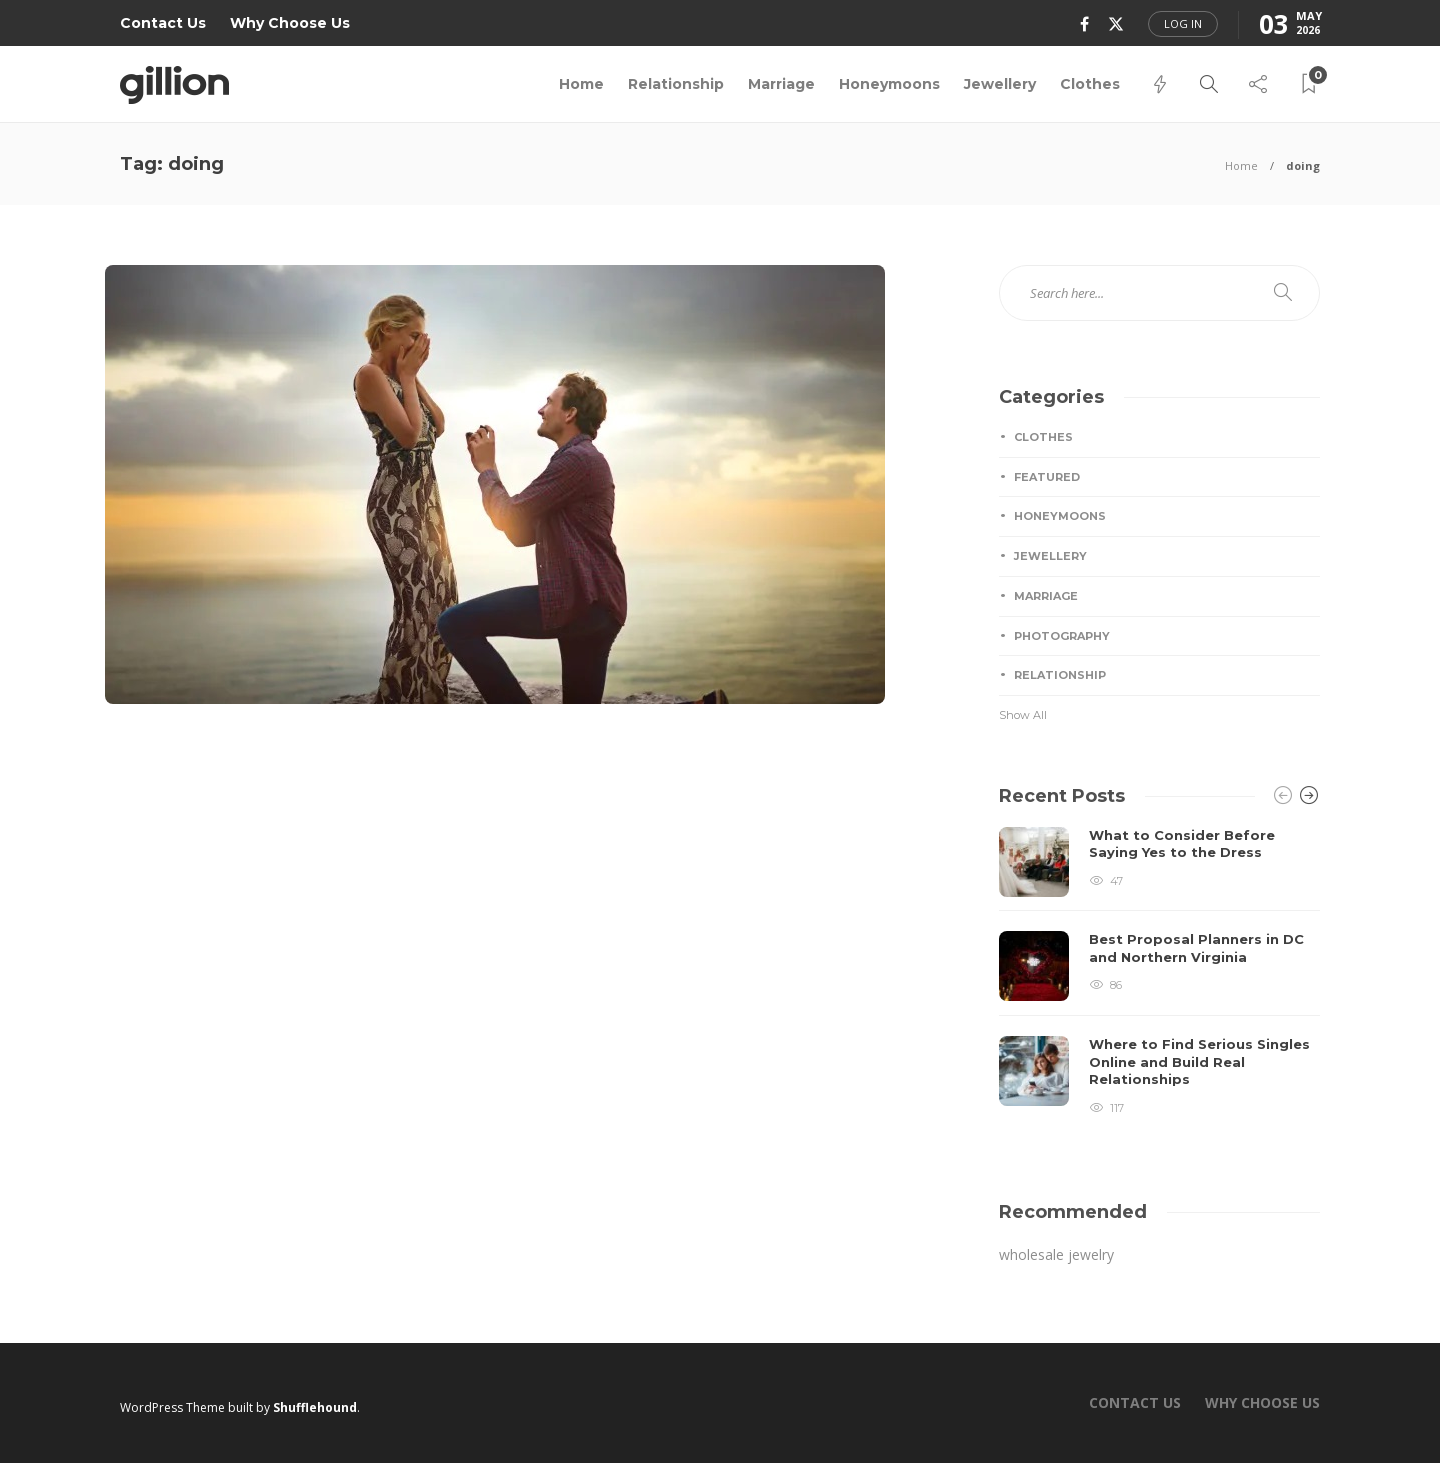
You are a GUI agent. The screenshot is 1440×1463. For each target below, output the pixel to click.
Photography (1062, 636)
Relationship (676, 84)
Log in (1183, 23)
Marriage (781, 84)
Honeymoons (889, 84)
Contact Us (163, 23)
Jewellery (1000, 84)
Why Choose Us (290, 23)
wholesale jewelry (1056, 1254)
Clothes (1090, 84)
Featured (1047, 477)
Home (581, 84)
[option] (1159, 972)
